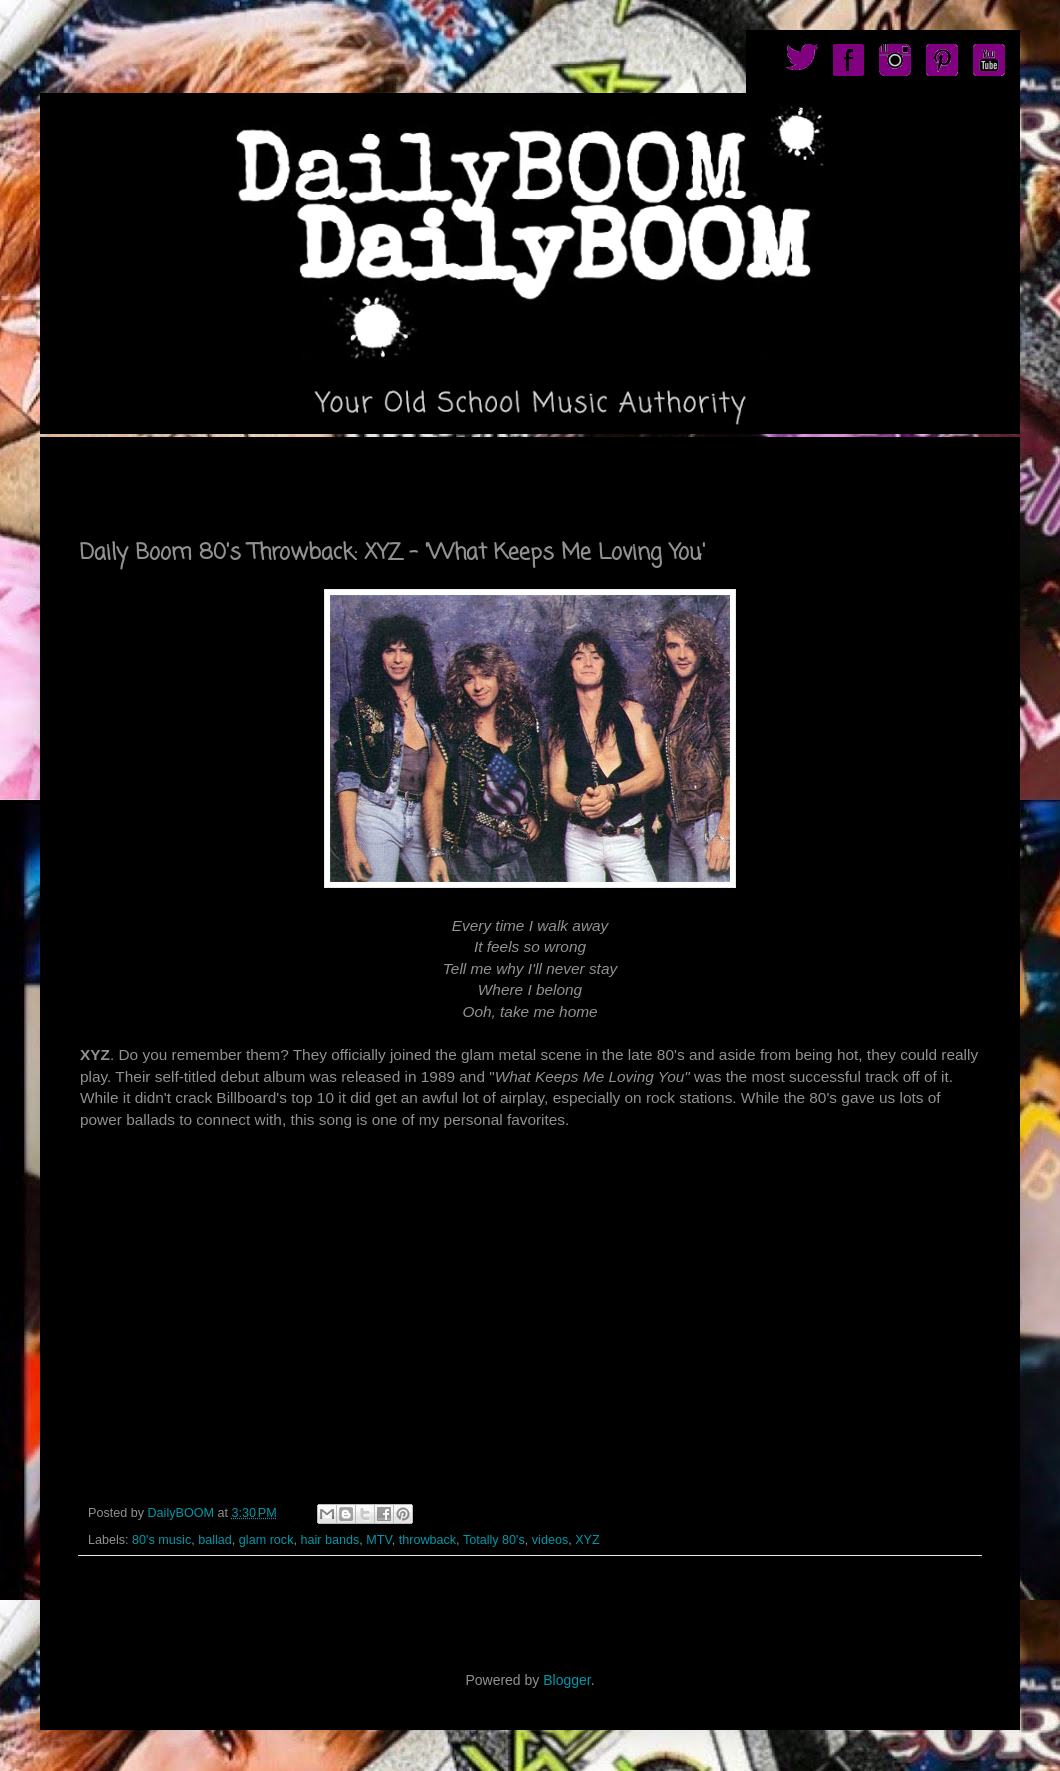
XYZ (587, 1540)
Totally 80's (494, 1540)
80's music (161, 1540)
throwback (427, 1540)
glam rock (266, 1540)
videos (550, 1540)
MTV (378, 1540)
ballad (215, 1540)
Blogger (566, 1680)
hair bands (329, 1540)
